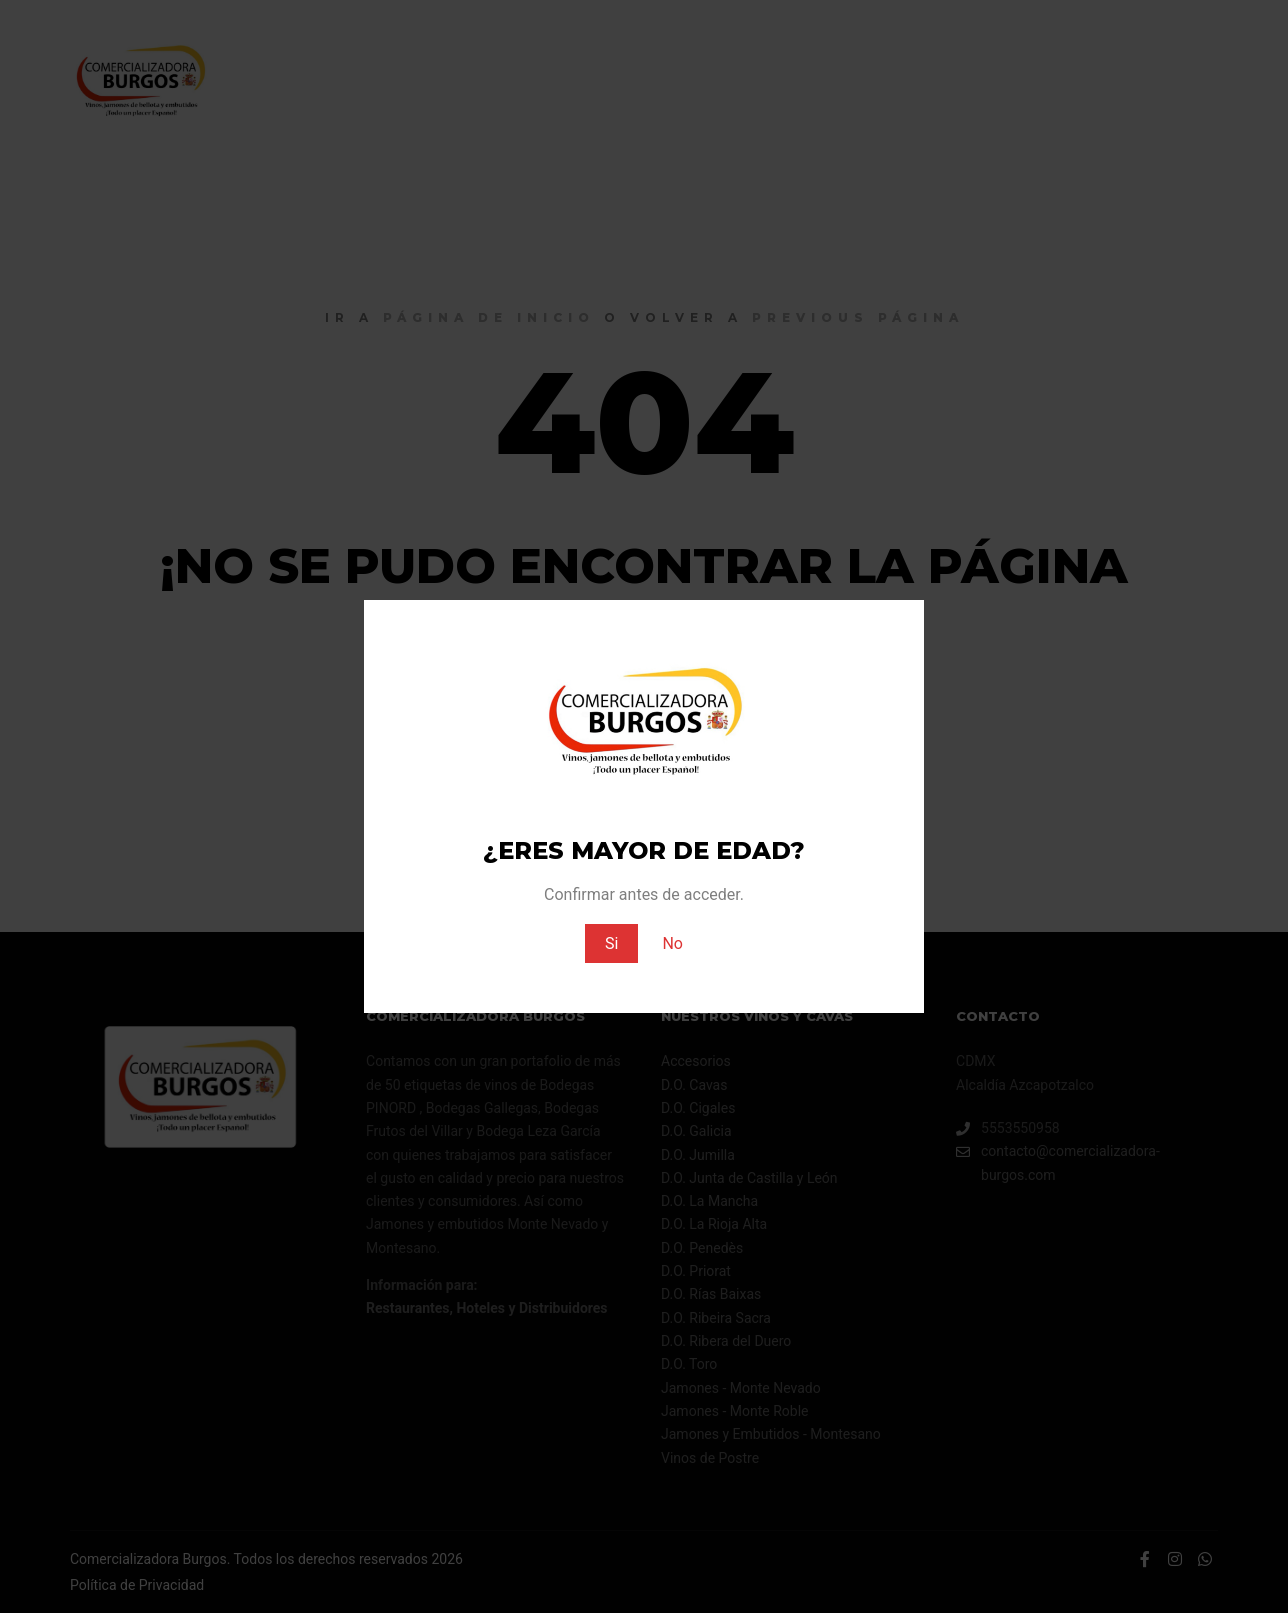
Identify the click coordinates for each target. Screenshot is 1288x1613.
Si (611, 943)
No (672, 943)
